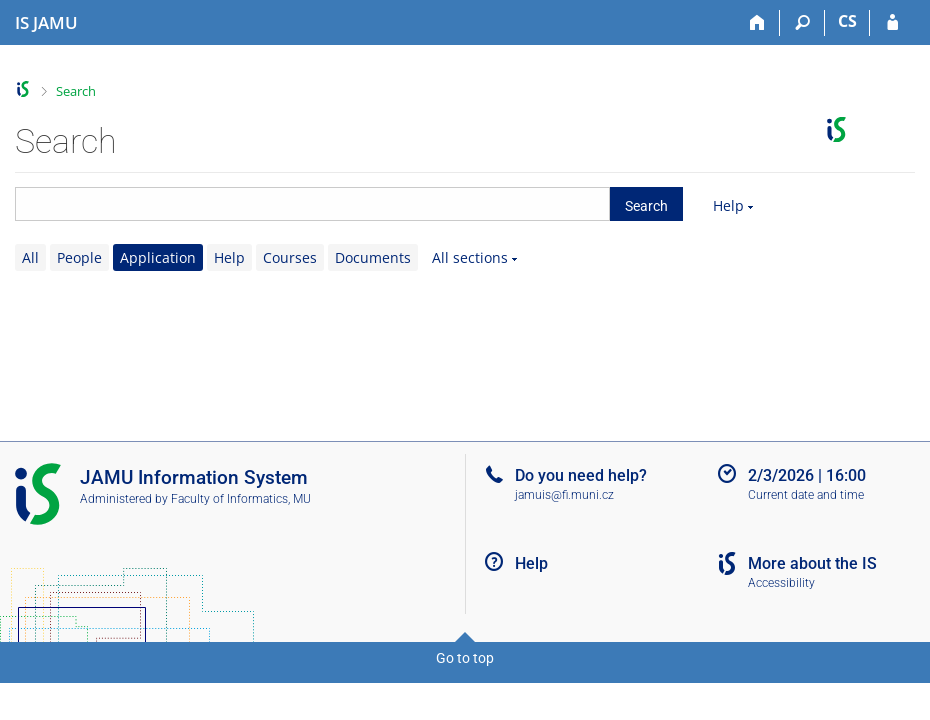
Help (728, 205)
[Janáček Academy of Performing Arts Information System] (46, 23)
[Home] (757, 23)
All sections (470, 257)
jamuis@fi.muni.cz (564, 495)
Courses (290, 257)
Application (158, 257)
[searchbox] (312, 204)
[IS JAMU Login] (892, 23)
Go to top (465, 658)
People (79, 257)
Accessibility (781, 583)
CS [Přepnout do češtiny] (847, 21)
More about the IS (812, 563)
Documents (373, 257)
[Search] (802, 23)
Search (76, 91)
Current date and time (806, 495)
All (30, 257)
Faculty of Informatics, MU (241, 499)
